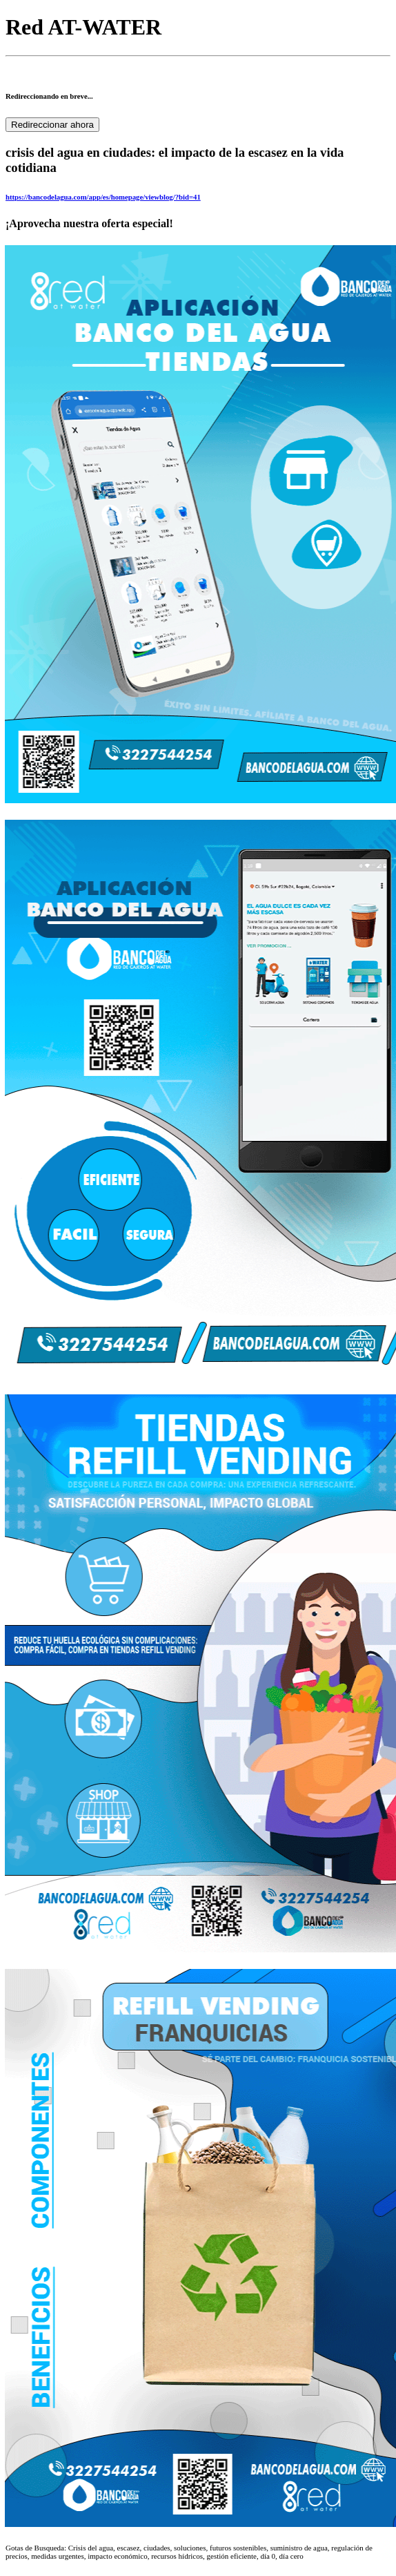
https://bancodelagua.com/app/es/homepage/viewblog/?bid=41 (103, 197)
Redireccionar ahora (52, 124)
